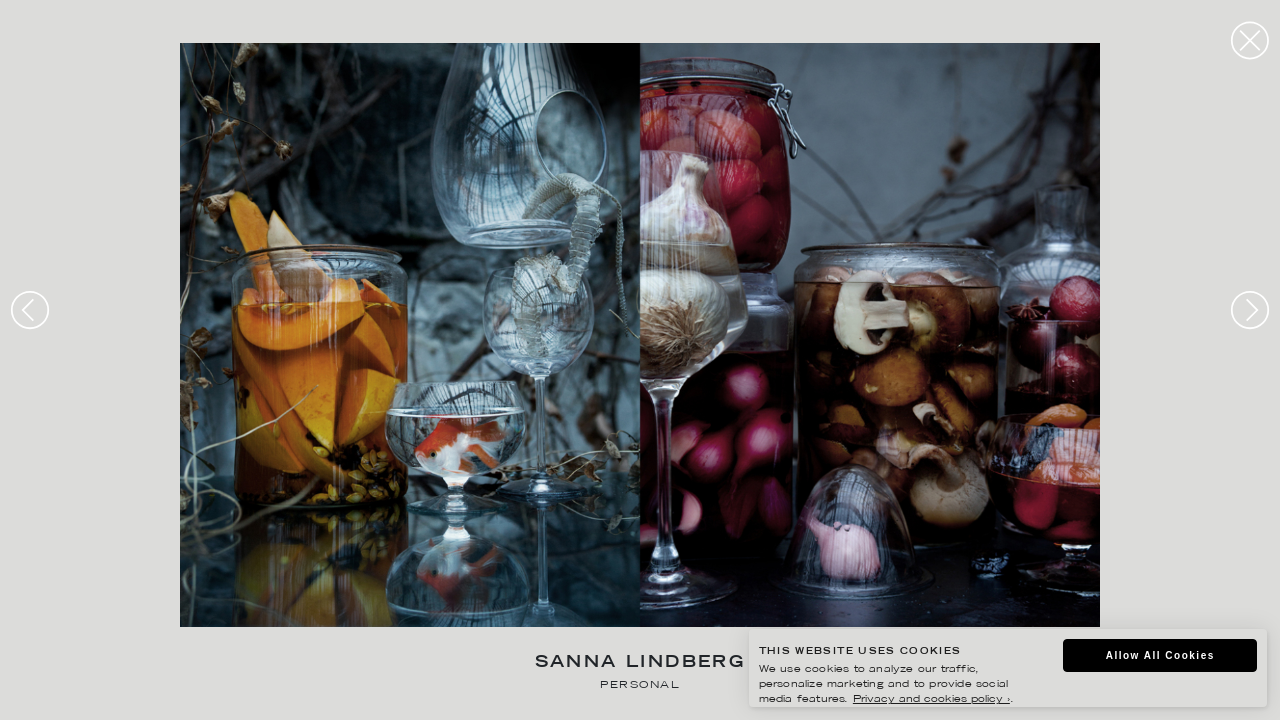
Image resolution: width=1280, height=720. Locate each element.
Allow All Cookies (1160, 655)
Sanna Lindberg (640, 663)
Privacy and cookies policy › (931, 699)
